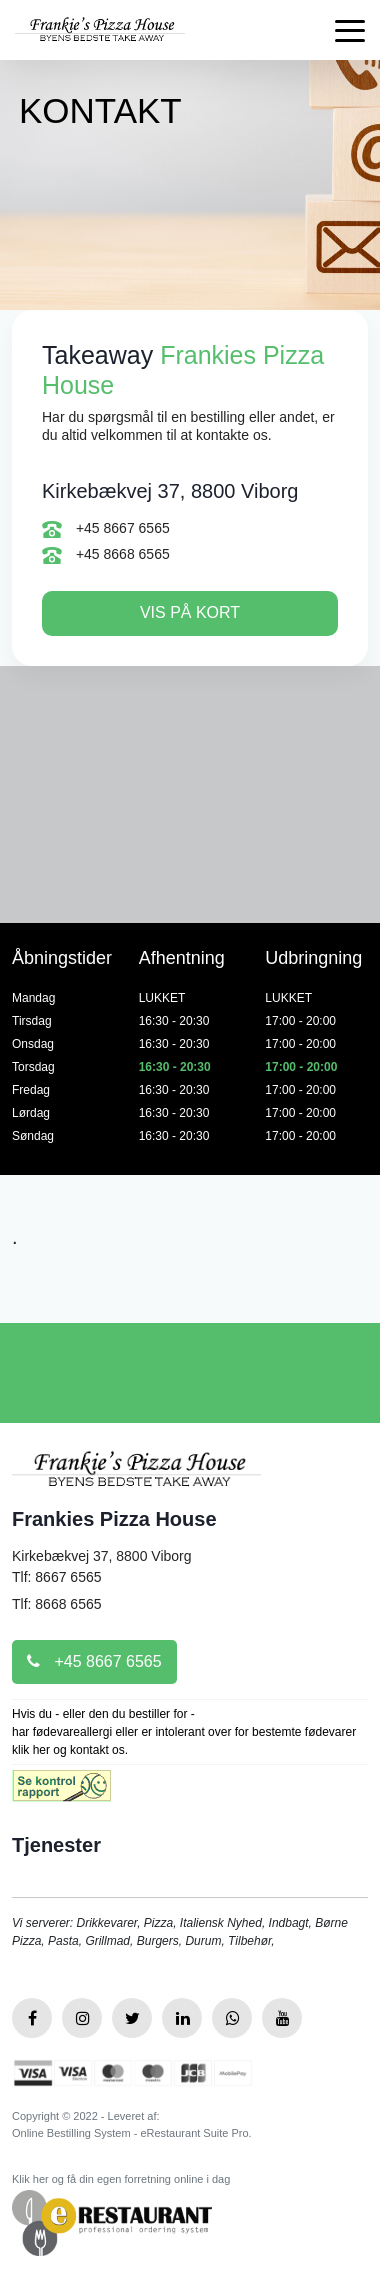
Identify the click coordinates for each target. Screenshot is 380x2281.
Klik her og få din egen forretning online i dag (121, 2179)
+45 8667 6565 (106, 529)
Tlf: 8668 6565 (57, 1604)
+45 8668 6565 (106, 556)
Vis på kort (190, 612)
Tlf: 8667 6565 (57, 1577)
